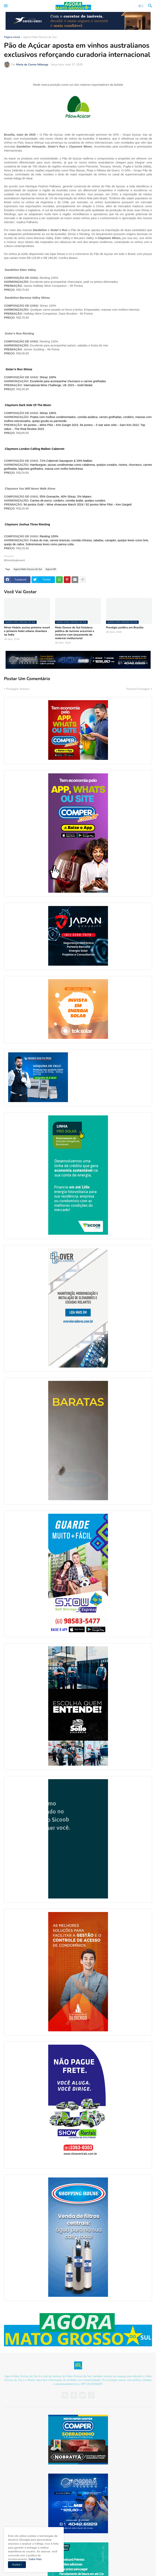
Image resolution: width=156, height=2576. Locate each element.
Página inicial (12, 37)
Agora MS (50, 569)
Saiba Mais (35, 2559)
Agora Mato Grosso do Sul (40, 37)
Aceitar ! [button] (17, 2564)
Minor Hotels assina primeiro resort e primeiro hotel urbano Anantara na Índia (27, 631)
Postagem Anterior (18, 689)
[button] (5, 6)
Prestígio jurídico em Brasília (124, 627)
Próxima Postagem (138, 689)
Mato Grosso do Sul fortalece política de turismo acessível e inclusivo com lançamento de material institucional (74, 633)
